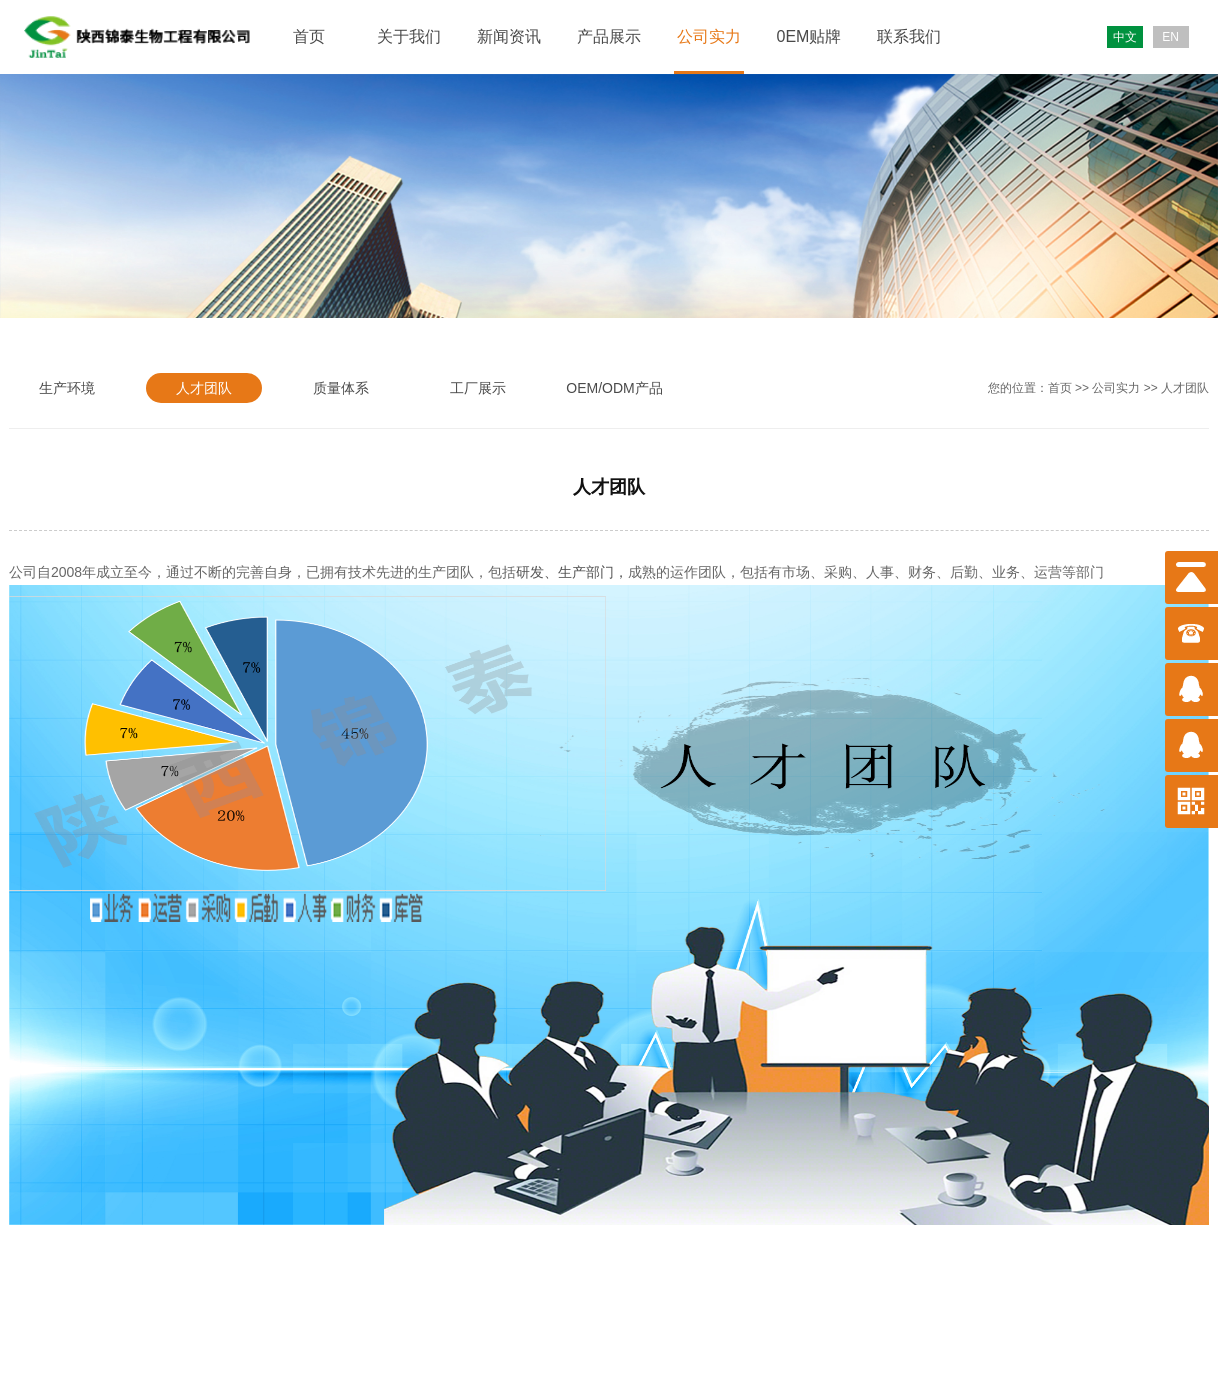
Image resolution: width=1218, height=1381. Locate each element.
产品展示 (609, 36)
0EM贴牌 (809, 36)
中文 (1125, 37)
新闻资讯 (509, 36)
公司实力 (709, 36)
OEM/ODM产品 (614, 388)
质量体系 (341, 388)
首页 (309, 36)
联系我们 (909, 36)
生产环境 (67, 388)
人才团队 (204, 388)
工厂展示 (478, 388)
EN (1170, 37)
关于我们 (409, 36)
